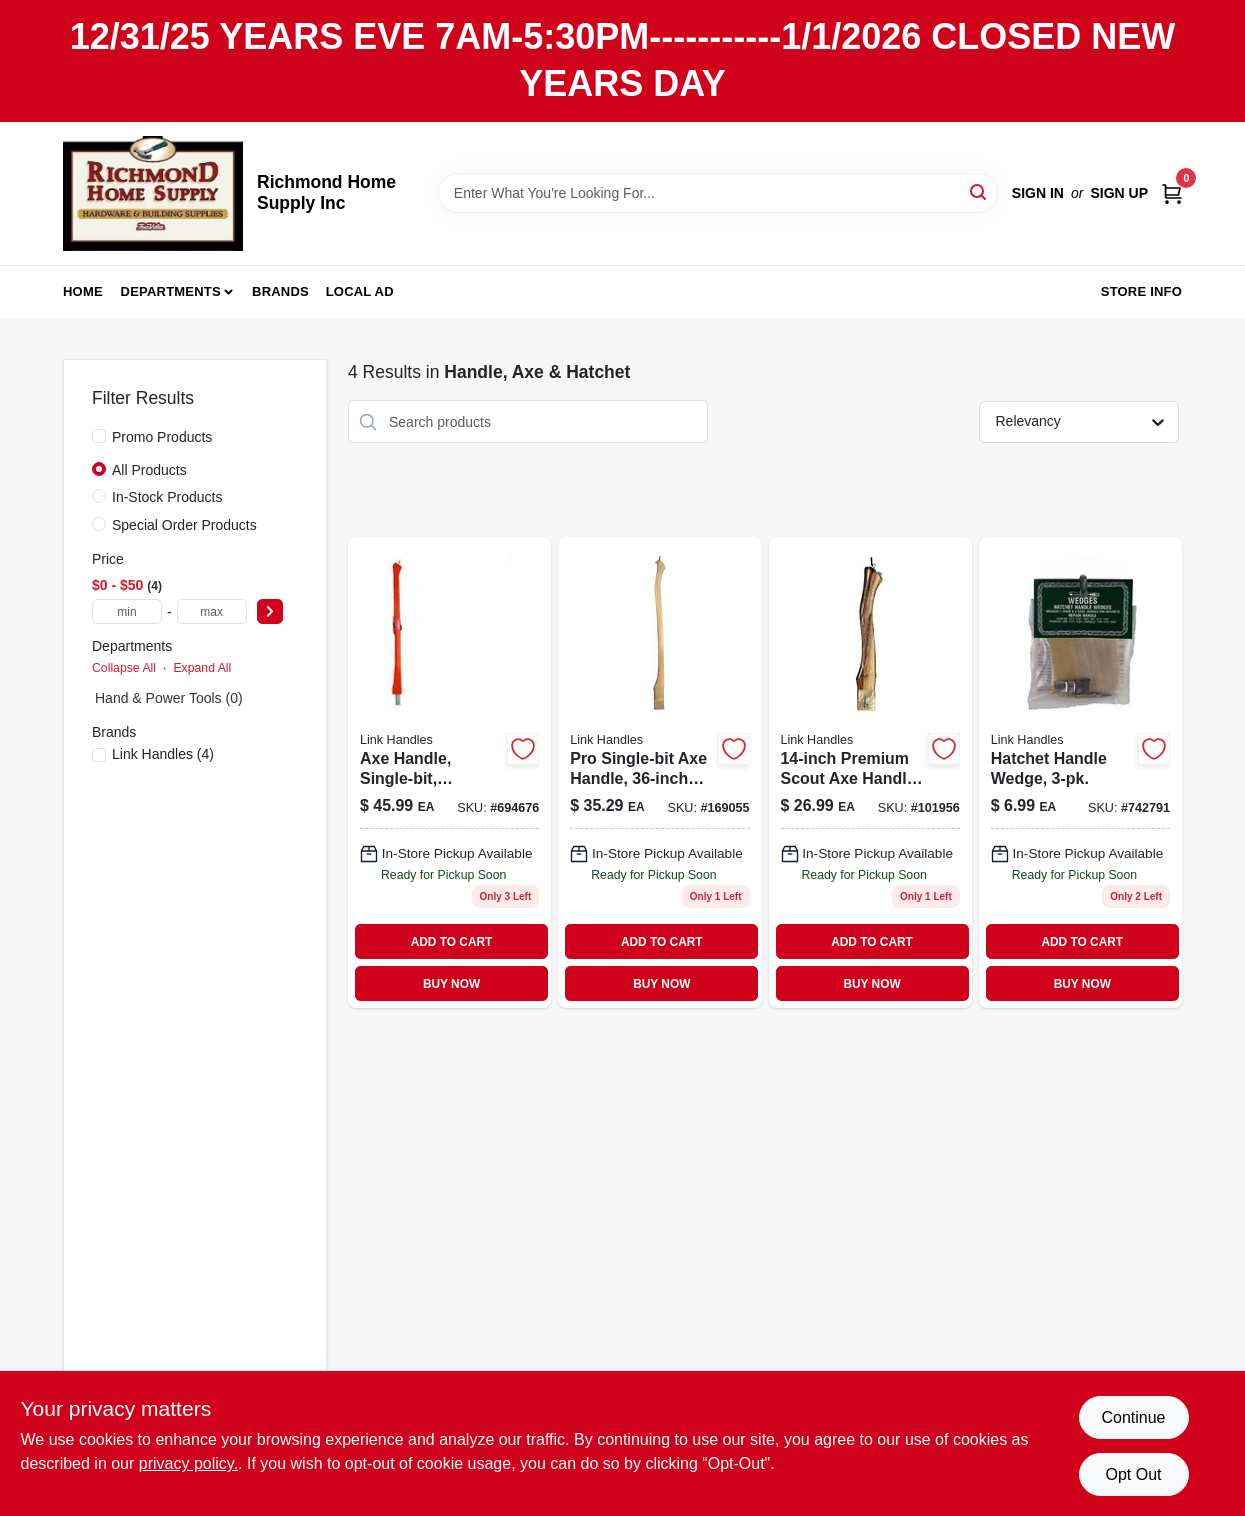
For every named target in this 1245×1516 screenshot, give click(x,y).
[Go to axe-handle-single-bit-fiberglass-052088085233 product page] (449, 772)
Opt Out (1133, 1474)
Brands (280, 291)
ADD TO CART (452, 942)
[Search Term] (718, 193)
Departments (171, 291)
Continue (1133, 1417)
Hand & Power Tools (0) (169, 698)
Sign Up (1119, 193)
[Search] (979, 191)
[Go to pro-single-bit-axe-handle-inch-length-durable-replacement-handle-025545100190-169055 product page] (659, 772)
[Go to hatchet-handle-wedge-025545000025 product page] (1080, 772)
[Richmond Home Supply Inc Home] (153, 193)
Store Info (1141, 291)
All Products (149, 470)
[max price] (212, 611)
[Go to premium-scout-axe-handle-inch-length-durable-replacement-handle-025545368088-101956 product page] (870, 772)
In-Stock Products (167, 497)
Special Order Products (184, 525)
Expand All (202, 668)
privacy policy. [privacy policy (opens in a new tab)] (188, 1463)
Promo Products (162, 437)
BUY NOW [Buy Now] (451, 984)
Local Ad (360, 291)
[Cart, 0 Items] (1172, 192)
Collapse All (124, 668)
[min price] (127, 611)
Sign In (1038, 193)
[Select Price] (270, 611)
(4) (163, 754)
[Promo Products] (99, 436)
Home (83, 291)
